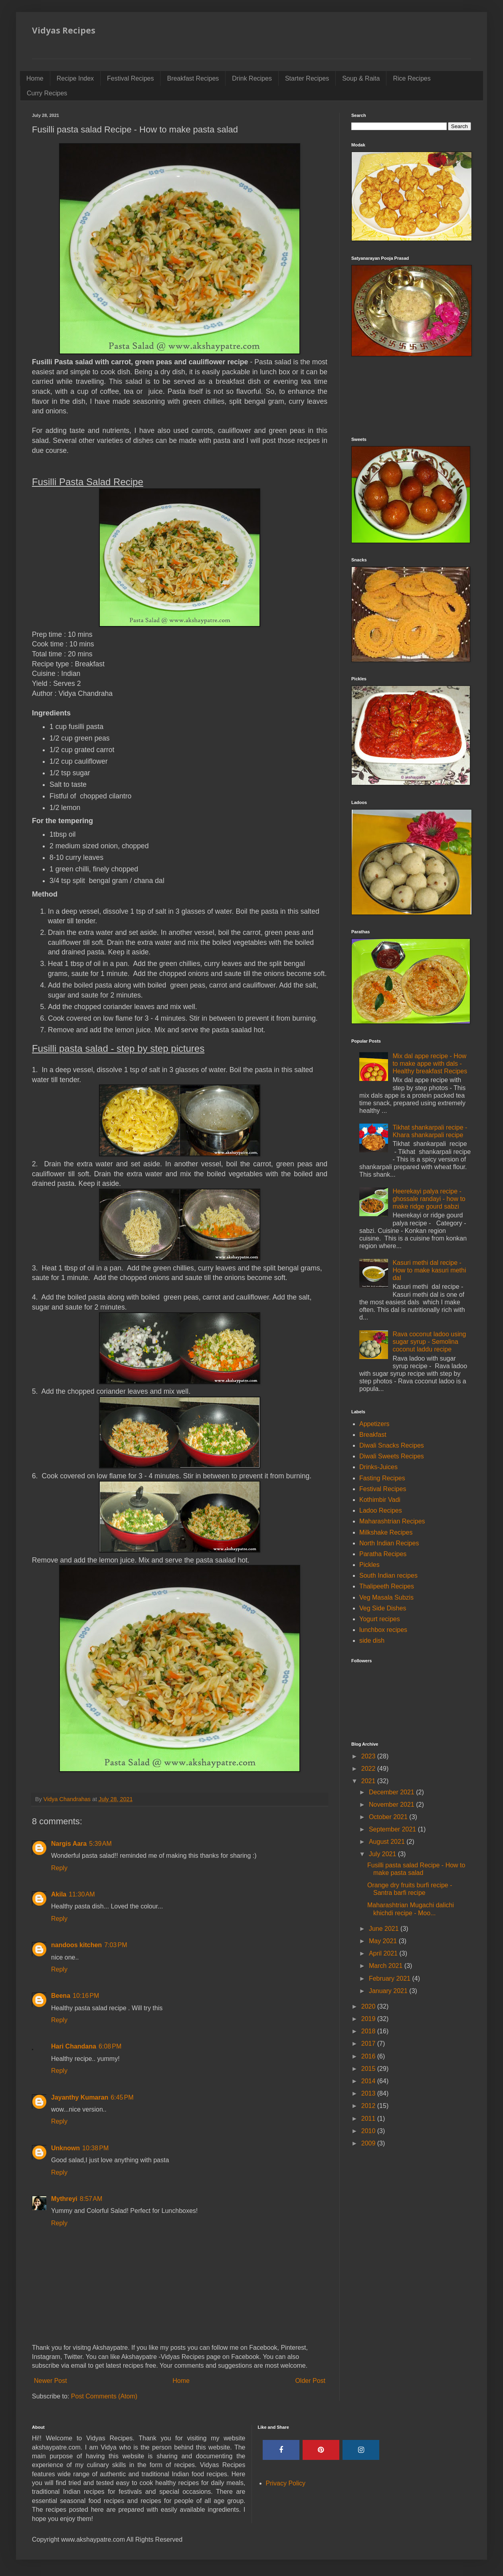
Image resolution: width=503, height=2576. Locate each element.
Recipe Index (75, 78)
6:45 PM (122, 2097)
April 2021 (384, 1953)
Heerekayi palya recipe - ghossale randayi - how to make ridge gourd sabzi (428, 1199)
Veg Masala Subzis (386, 1597)
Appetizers (374, 1423)
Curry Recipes (47, 93)
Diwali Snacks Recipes (391, 1445)
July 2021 (383, 1854)
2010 (369, 2131)
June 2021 (384, 1928)
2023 (369, 1756)
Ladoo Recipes (380, 1510)
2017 (369, 2043)
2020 (369, 2006)
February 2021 (390, 1978)
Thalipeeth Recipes (386, 1586)
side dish (371, 1640)
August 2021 (387, 1841)
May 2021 (384, 1941)
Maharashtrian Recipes (392, 1521)
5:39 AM (100, 1843)
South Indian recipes (388, 1575)
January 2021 (389, 1990)
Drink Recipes (252, 78)
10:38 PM (95, 2148)
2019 (369, 2018)
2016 (369, 2056)
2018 (369, 2031)
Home (35, 78)
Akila (58, 1894)
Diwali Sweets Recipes (391, 1456)
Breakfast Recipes (193, 78)
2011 (369, 2118)
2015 (369, 2068)
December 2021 (392, 1792)
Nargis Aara (69, 1843)
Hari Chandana (73, 2046)
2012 (369, 2105)
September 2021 (393, 1829)
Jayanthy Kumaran (79, 2097)
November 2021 (392, 1804)
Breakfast (372, 1434)
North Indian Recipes (389, 1543)
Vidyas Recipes (63, 30)
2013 (369, 2093)
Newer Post (50, 2380)
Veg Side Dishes (382, 1608)
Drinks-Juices (378, 1467)
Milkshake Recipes (385, 1532)
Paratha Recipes (382, 1554)
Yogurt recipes (379, 1619)
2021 (369, 1781)
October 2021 (389, 1816)
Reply (59, 1868)
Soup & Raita (361, 78)
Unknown (65, 2148)
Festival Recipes (130, 78)
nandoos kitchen (76, 1945)
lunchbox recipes (383, 1629)
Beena (60, 1995)
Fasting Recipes (382, 1478)
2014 (369, 2081)
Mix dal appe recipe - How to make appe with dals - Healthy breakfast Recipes (429, 1064)
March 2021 (386, 1965)
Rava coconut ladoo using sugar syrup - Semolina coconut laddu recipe (429, 1342)
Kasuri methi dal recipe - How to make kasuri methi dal (429, 1270)
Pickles (369, 1564)
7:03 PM (115, 1945)
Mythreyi (64, 2198)
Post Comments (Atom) (104, 2396)
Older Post (310, 2380)
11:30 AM (82, 1894)
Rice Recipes (411, 78)
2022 (369, 1768)
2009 (369, 2143)
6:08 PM (110, 2046)
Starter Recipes (307, 78)
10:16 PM (86, 1995)
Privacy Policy (286, 2483)
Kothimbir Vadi (379, 1499)
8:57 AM (91, 2198)
